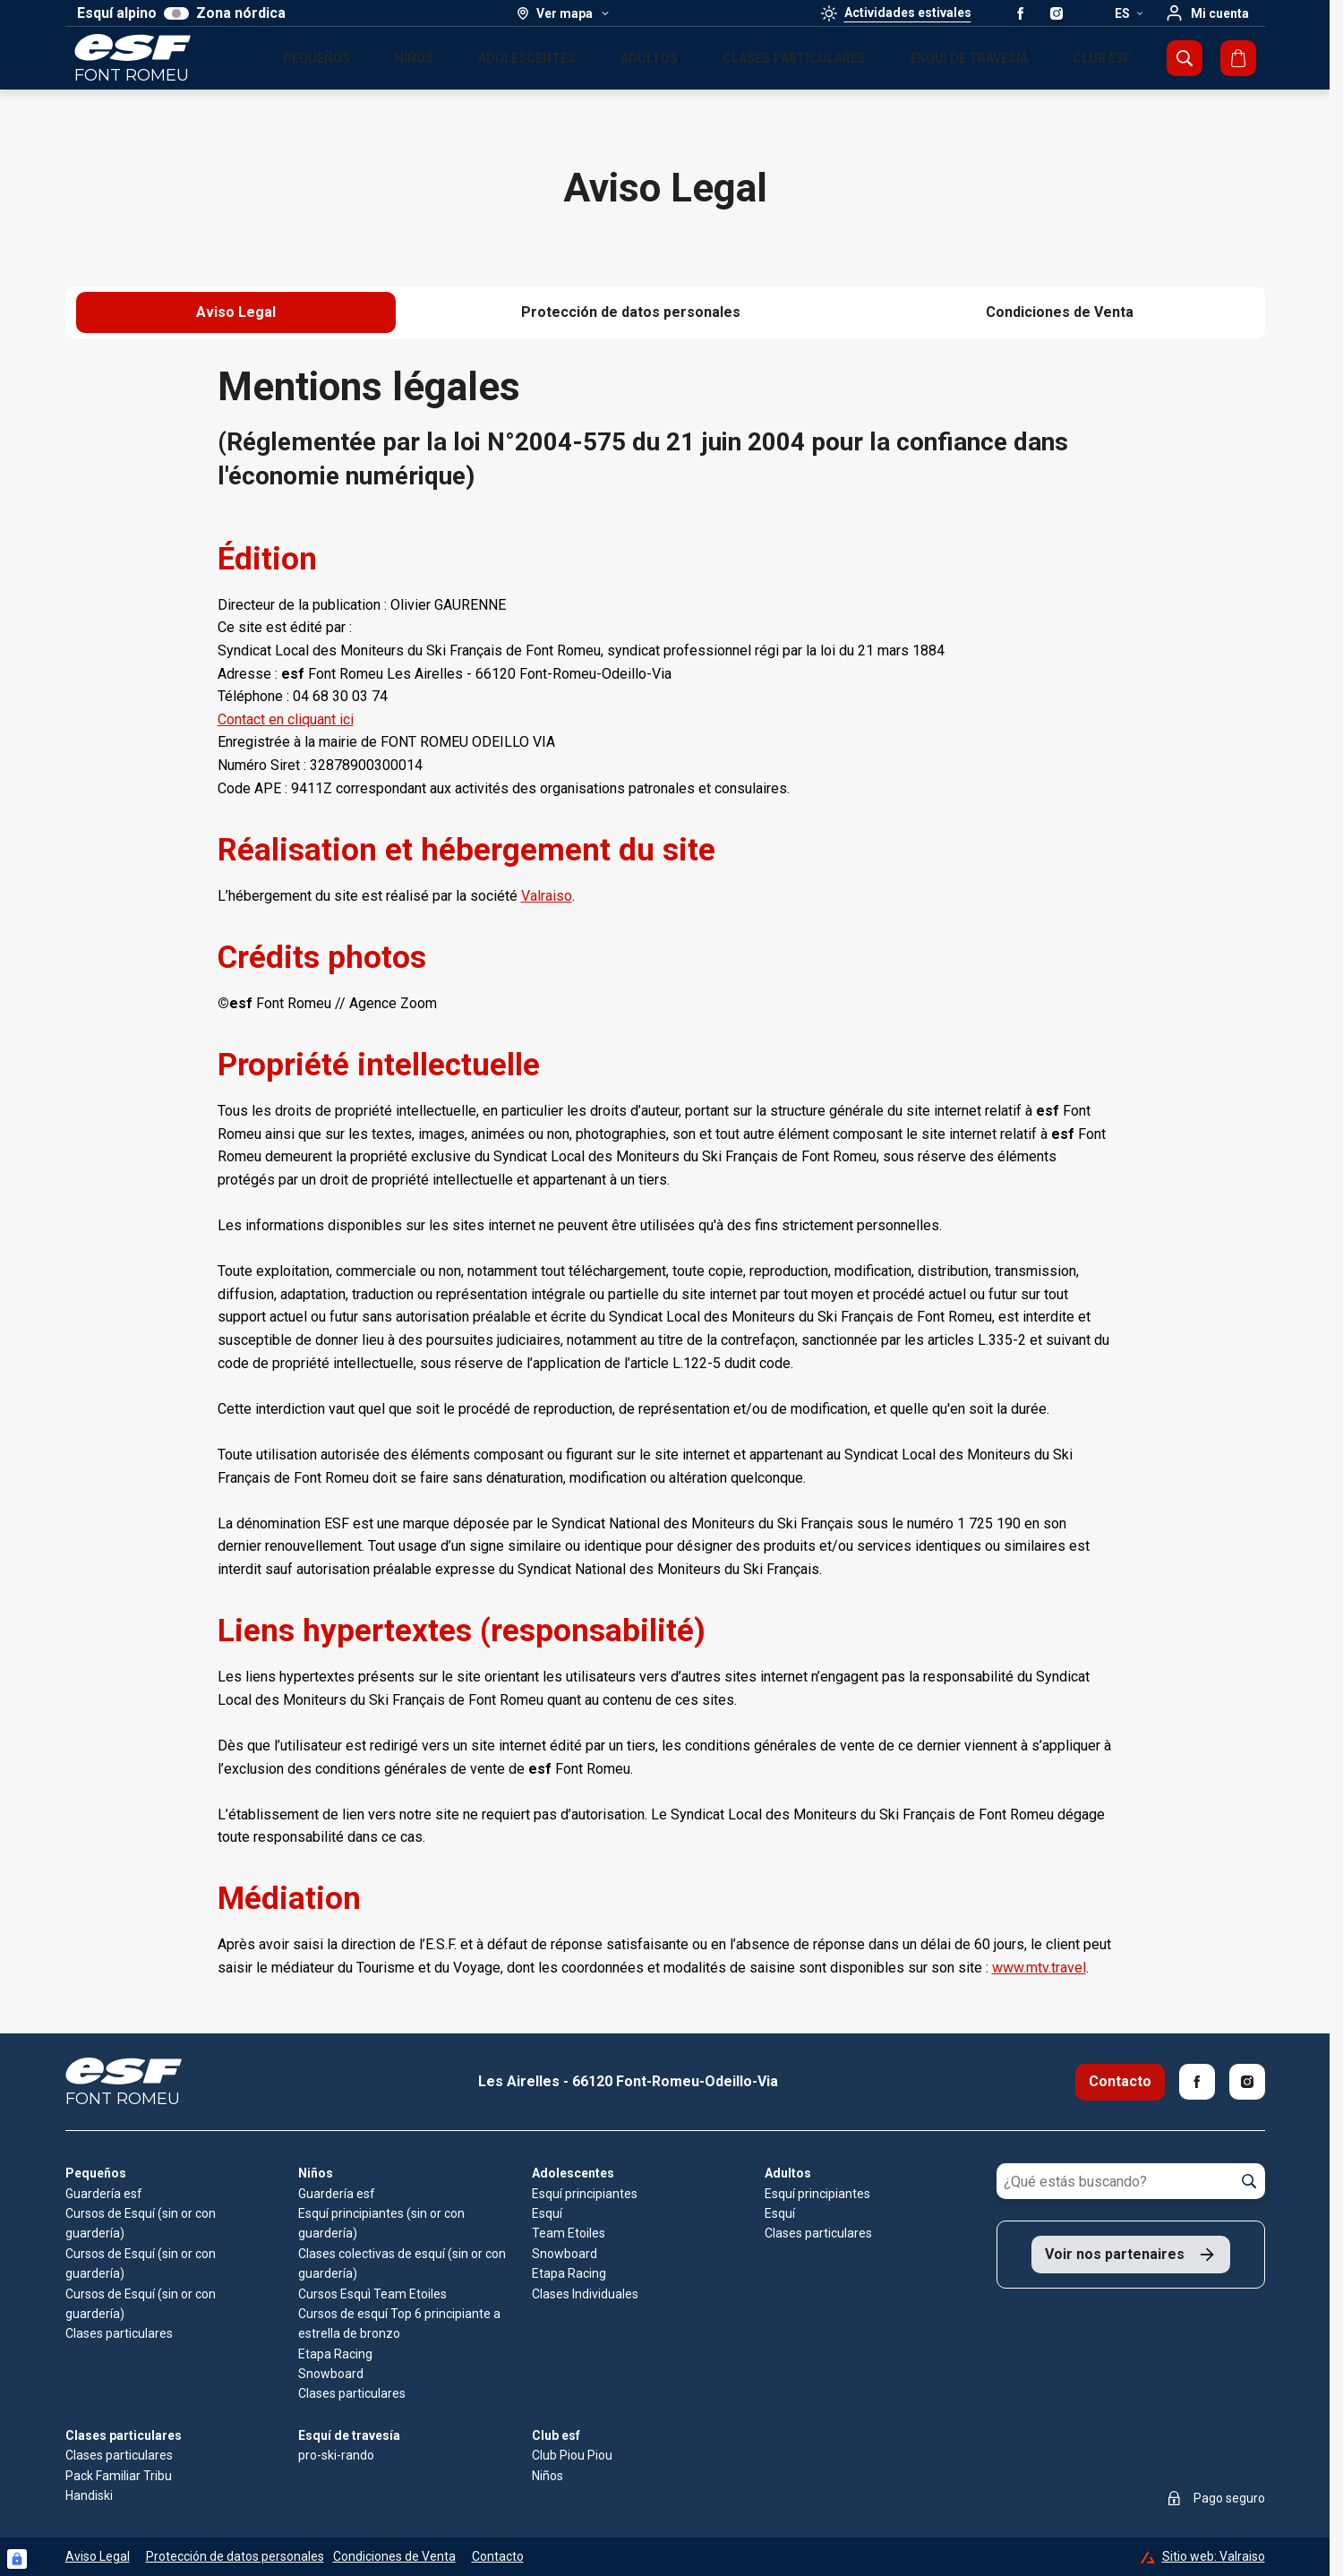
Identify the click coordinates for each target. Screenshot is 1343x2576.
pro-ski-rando (336, 2455)
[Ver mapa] (563, 13)
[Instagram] (1247, 2082)
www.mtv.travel (1039, 1967)
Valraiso (546, 895)
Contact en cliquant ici (286, 719)
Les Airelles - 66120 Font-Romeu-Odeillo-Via (628, 2081)
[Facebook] (1197, 2082)
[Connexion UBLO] (17, 2559)
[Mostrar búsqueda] (1184, 58)
